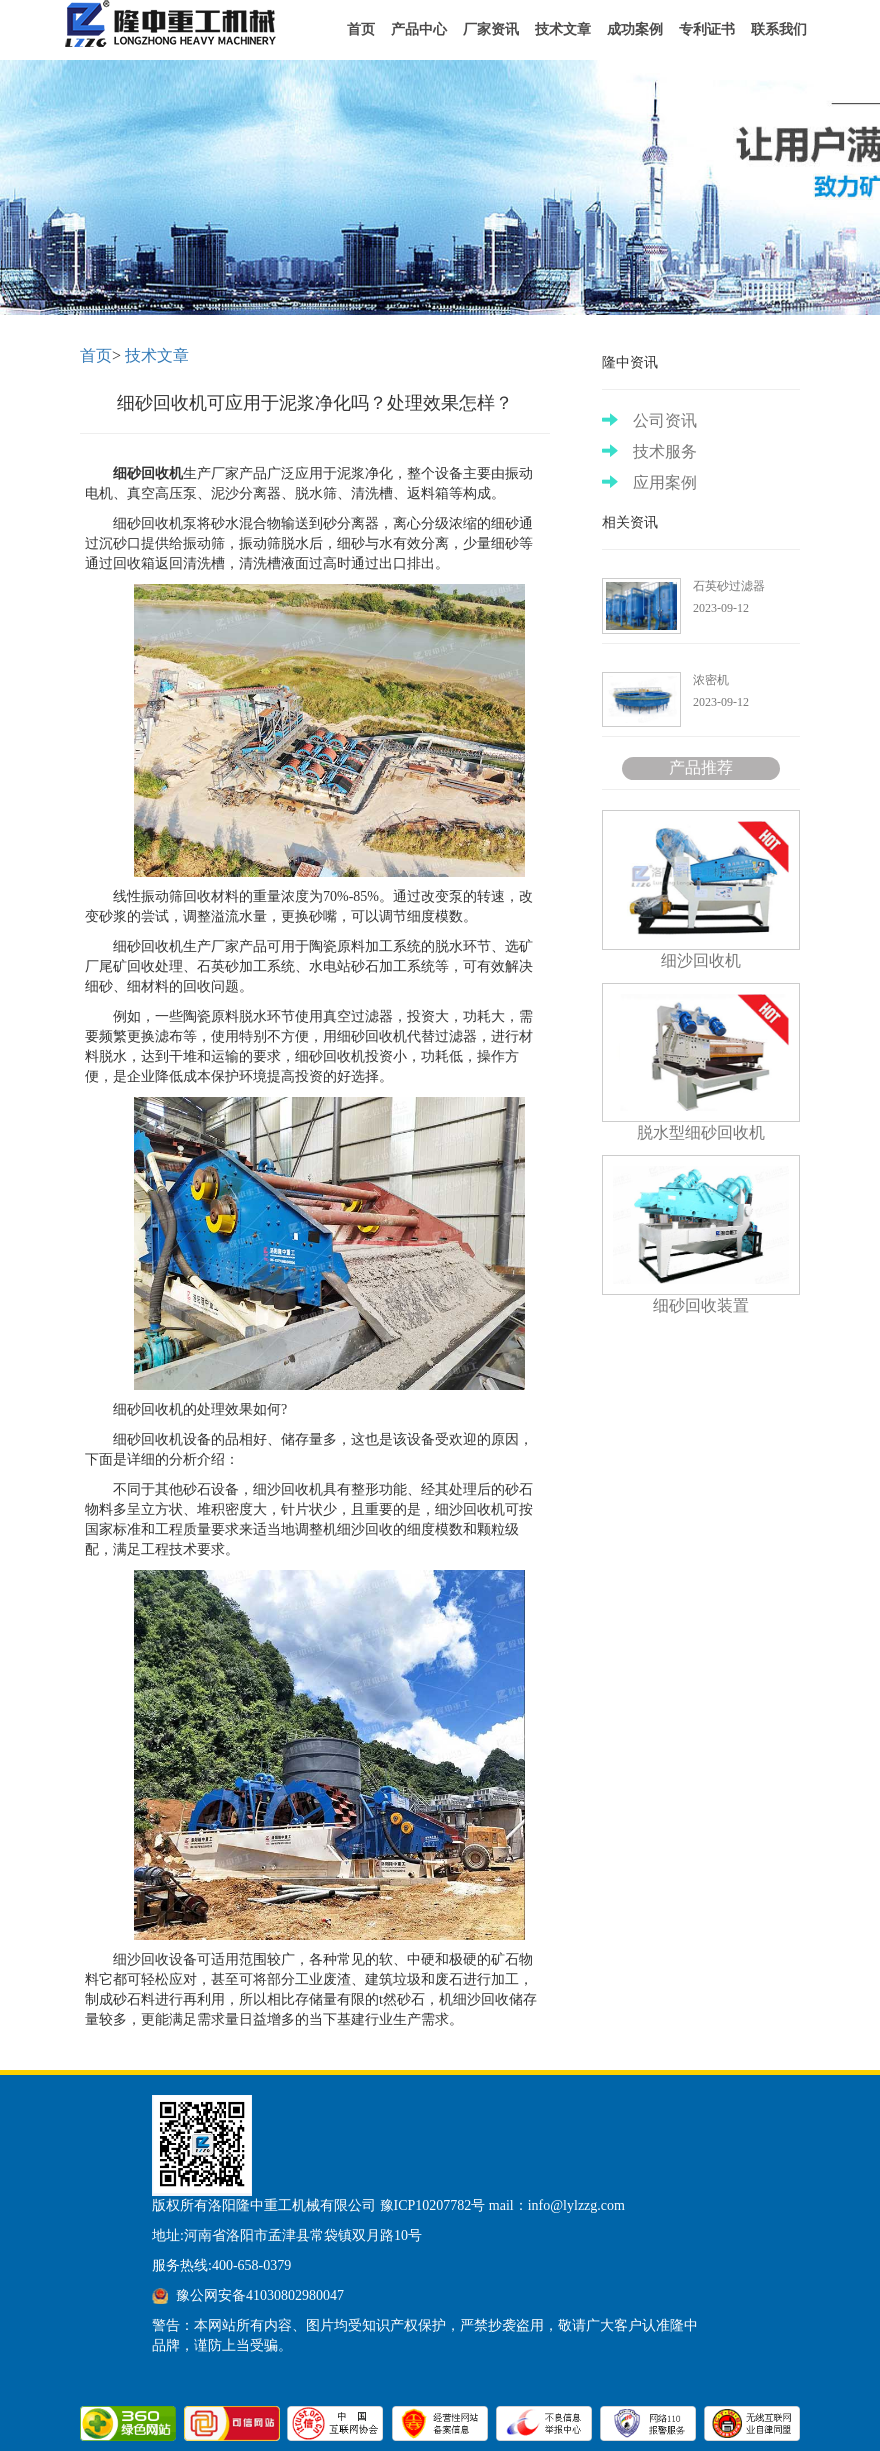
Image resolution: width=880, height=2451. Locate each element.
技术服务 (649, 451)
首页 (361, 29)
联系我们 (779, 29)
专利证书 (707, 29)
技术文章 (563, 29)
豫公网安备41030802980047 (260, 2295)
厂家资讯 (491, 29)
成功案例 (635, 29)
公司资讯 (649, 420)
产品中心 (419, 29)
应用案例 (649, 482)
